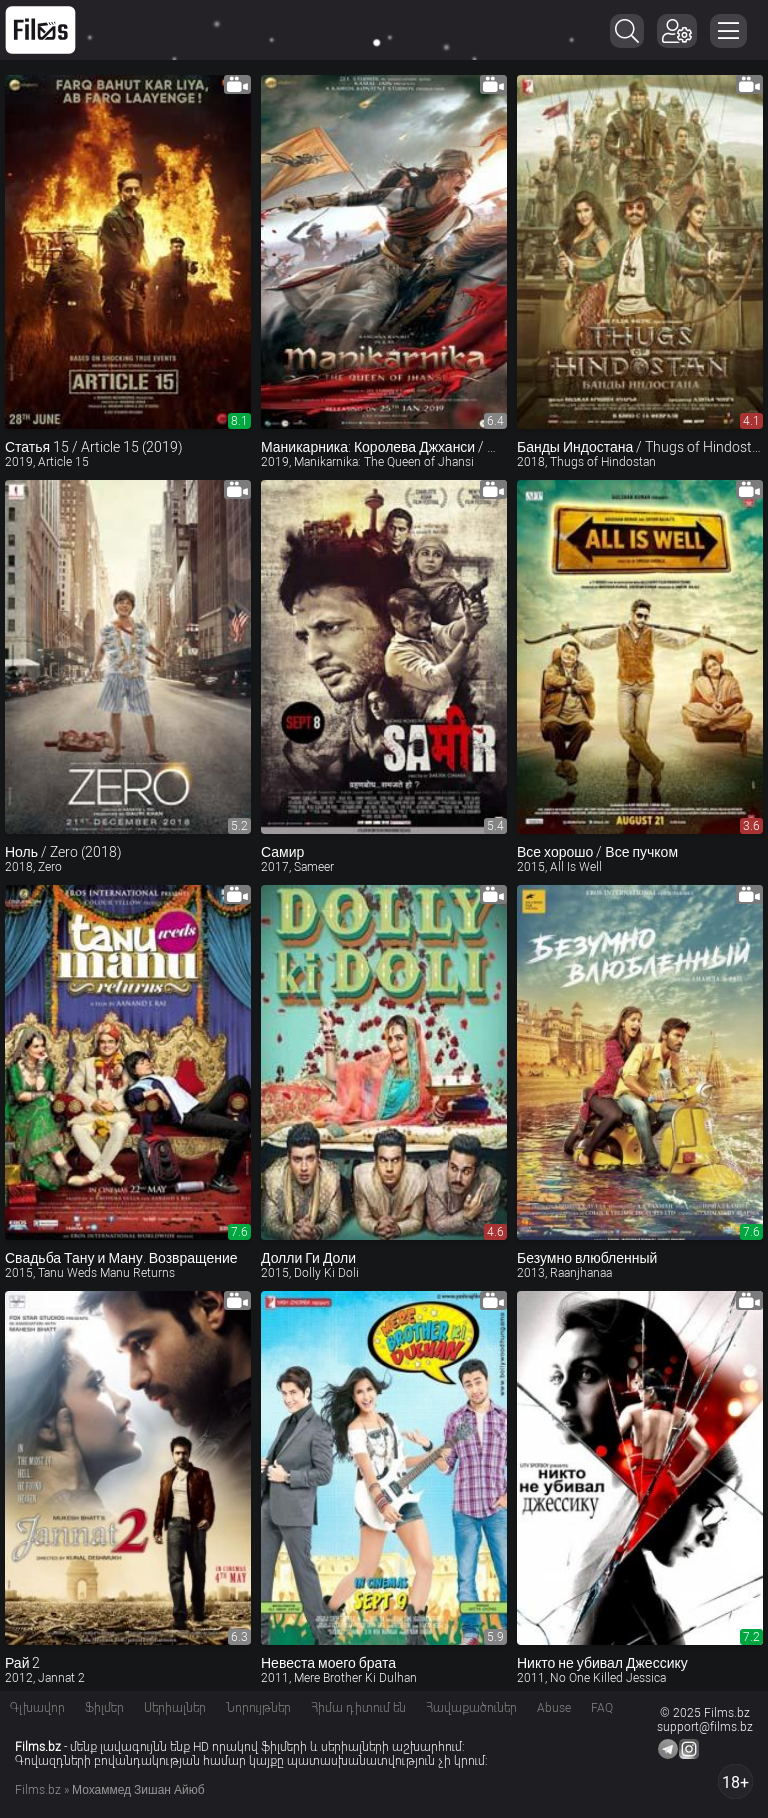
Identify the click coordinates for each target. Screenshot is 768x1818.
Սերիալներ (175, 1708)
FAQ (602, 1708)
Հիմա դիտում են (358, 1708)
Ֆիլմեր (104, 1708)
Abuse (554, 1708)
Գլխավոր (37, 1708)
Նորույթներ (258, 1708)
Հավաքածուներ (471, 1708)
